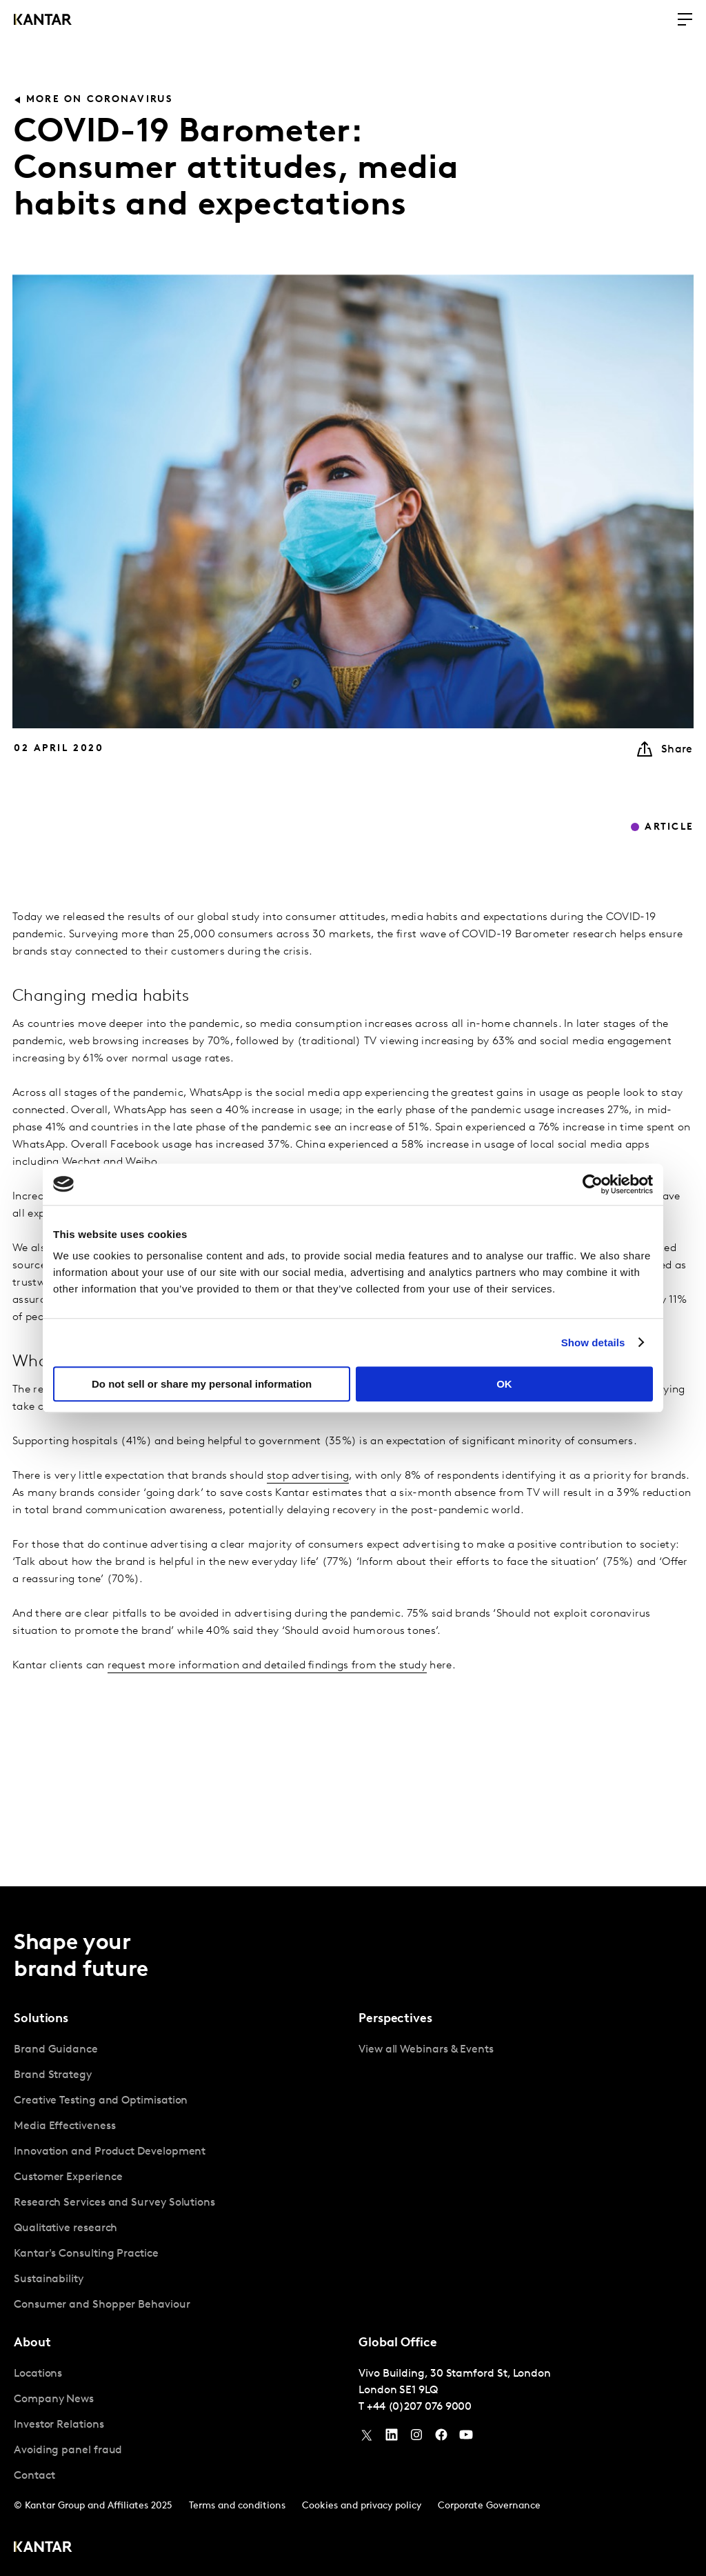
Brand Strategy (53, 2075)
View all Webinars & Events (426, 2049)
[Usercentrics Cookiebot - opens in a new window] (592, 1184)
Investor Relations (59, 2424)
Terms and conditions (237, 2506)
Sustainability (48, 2279)
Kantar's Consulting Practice (86, 2253)
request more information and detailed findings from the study (267, 1665)
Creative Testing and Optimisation (101, 2100)
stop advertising (308, 1475)
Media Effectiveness (64, 2126)
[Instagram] (416, 2438)
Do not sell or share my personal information (202, 1384)
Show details (593, 1342)
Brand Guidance (56, 2049)
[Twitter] (367, 2438)
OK (504, 1384)
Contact (34, 2476)
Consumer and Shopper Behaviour (102, 2304)
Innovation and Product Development (109, 2151)
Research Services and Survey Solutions (114, 2202)
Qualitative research (65, 2228)
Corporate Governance (489, 2506)
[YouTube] (391, 2438)
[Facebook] (441, 2438)
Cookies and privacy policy (361, 2506)
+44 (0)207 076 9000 (419, 2407)
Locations (38, 2373)
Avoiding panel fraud (68, 2450)
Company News (54, 2399)
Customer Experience (68, 2177)
